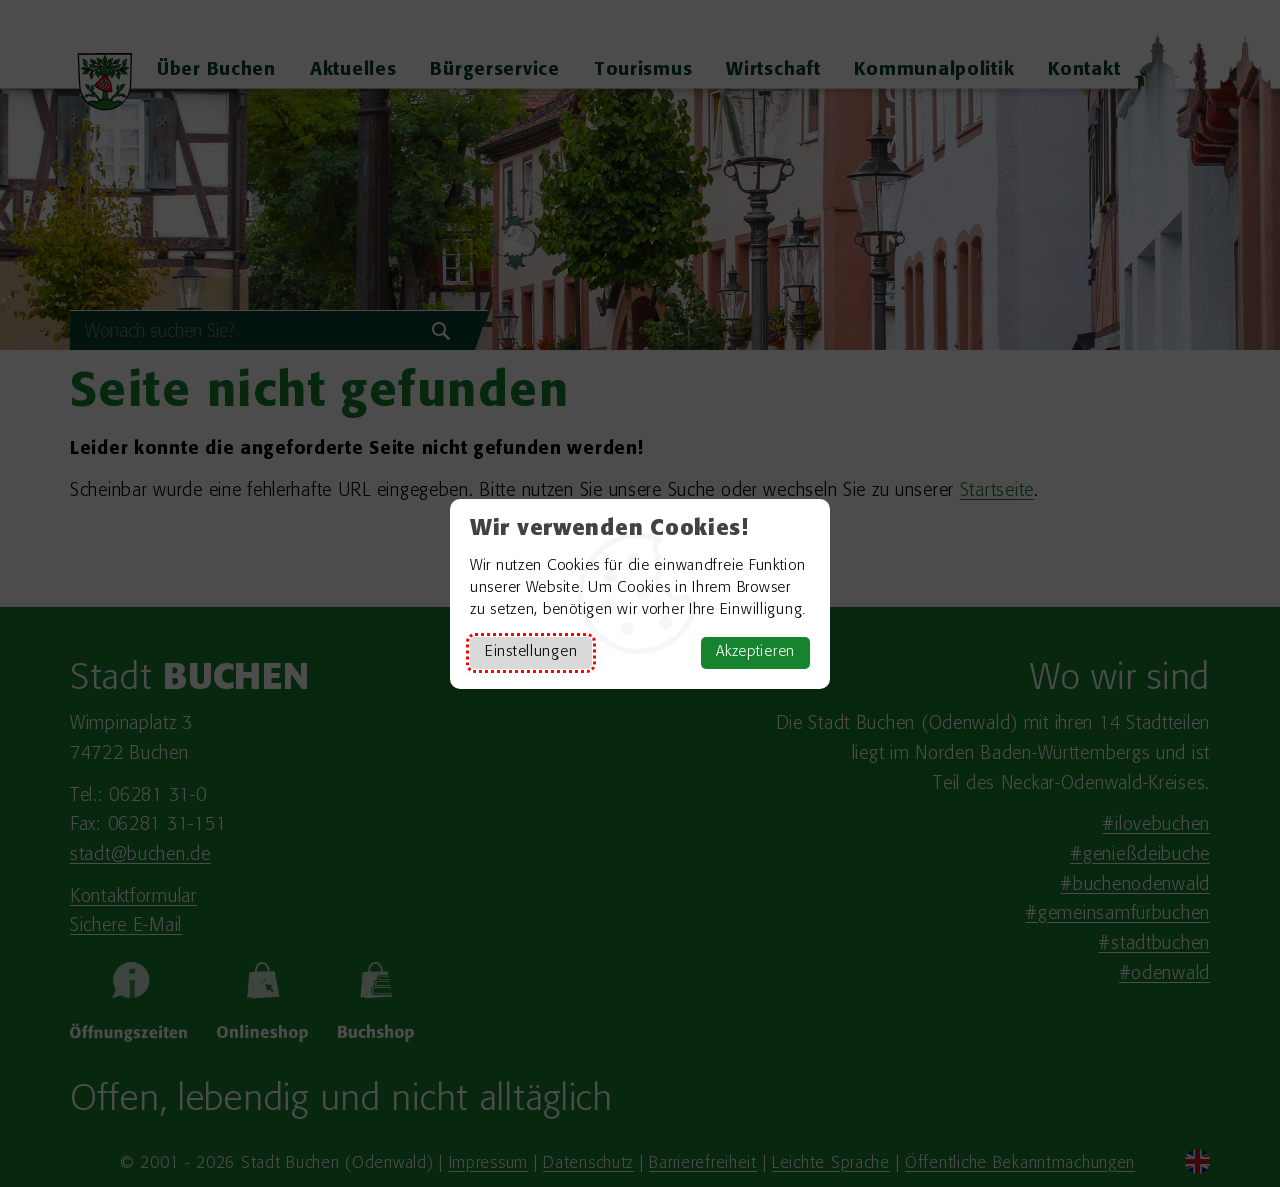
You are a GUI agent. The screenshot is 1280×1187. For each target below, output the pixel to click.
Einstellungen (531, 652)
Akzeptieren (755, 652)
